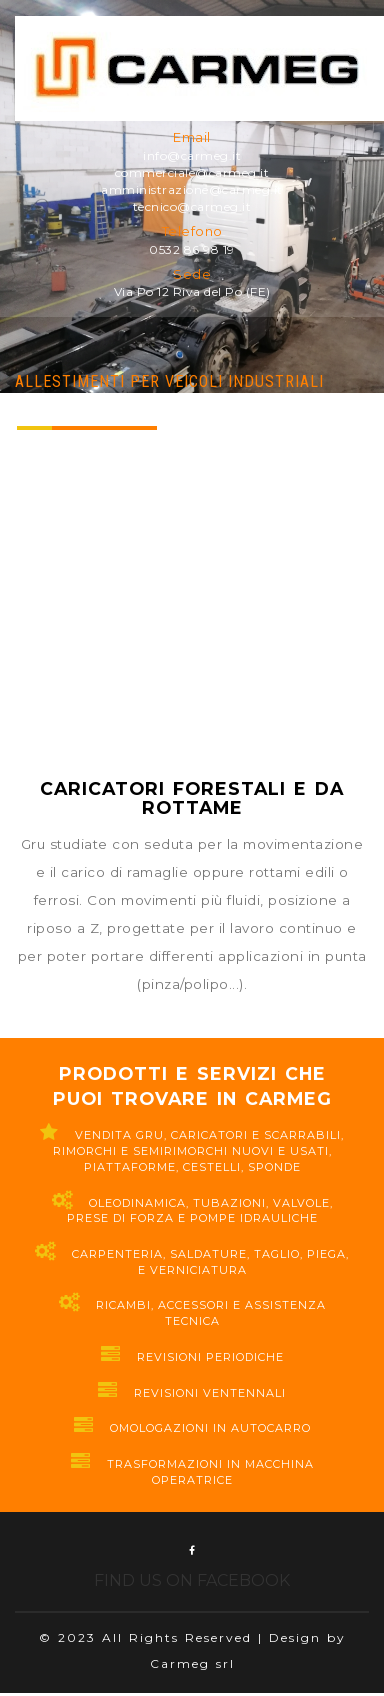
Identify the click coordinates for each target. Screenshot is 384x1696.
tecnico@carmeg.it (192, 206)
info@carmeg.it (192, 155)
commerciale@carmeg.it (192, 172)
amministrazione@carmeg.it (192, 189)
